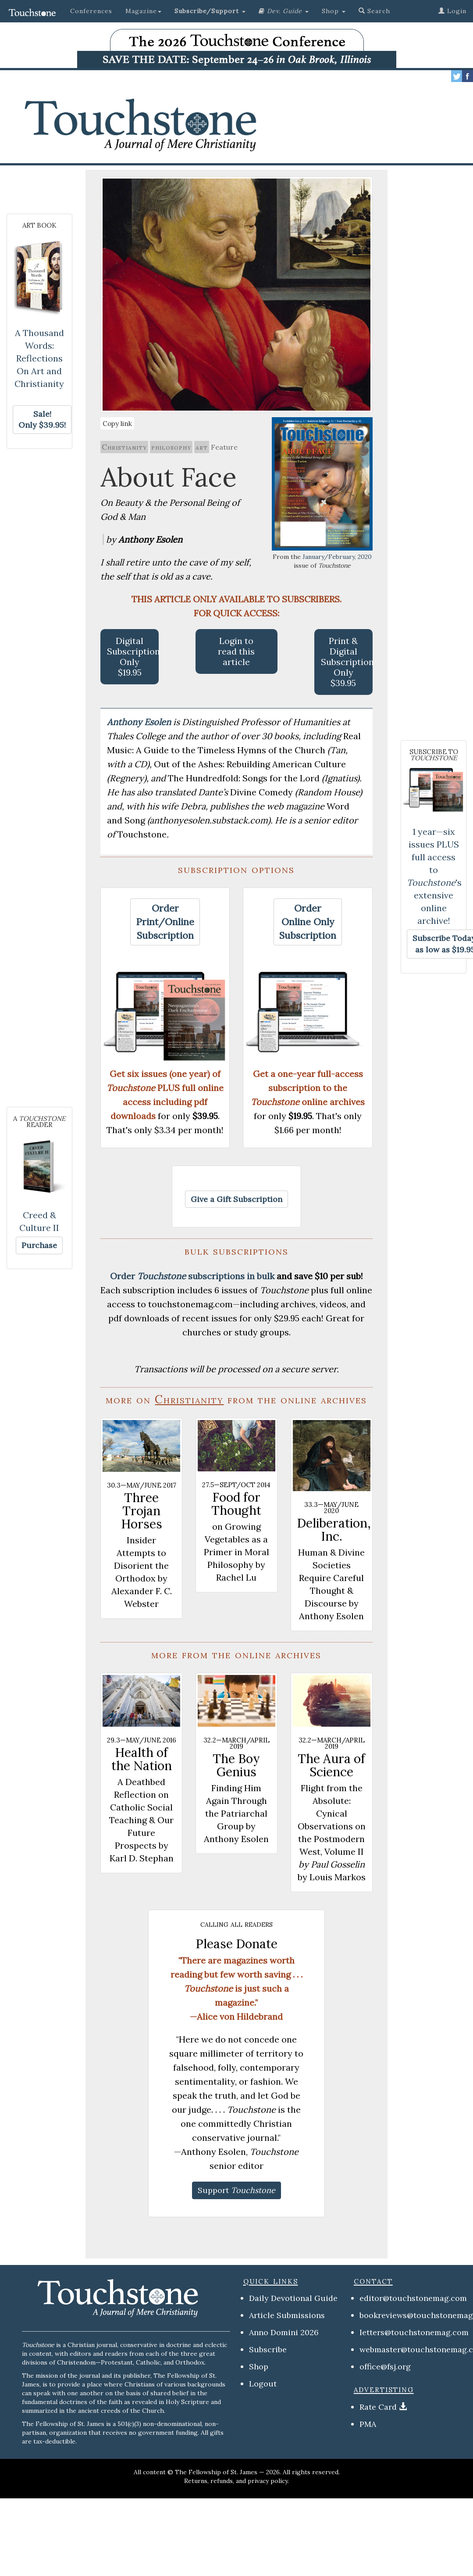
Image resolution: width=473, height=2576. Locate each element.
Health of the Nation (141, 1759)
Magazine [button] (143, 11)
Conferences (91, 11)
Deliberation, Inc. (334, 1529)
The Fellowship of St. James (216, 2472)
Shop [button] (333, 11)
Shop (258, 2366)
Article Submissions (287, 2315)
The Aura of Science (331, 1765)
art (202, 447)
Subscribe (268, 2349)
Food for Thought (236, 1503)
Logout (263, 2384)
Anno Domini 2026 (284, 2332)
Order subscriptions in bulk (192, 1275)
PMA (367, 2424)
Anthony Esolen (140, 721)
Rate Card (378, 2407)
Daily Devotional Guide (293, 2298)
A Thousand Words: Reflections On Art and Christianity (39, 358)
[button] (210, 11)
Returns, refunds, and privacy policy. (236, 2481)
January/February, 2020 (337, 557)
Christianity (124, 447)
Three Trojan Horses (141, 1511)
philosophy (171, 447)
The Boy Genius (236, 1765)
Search (374, 11)
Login (452, 11)
